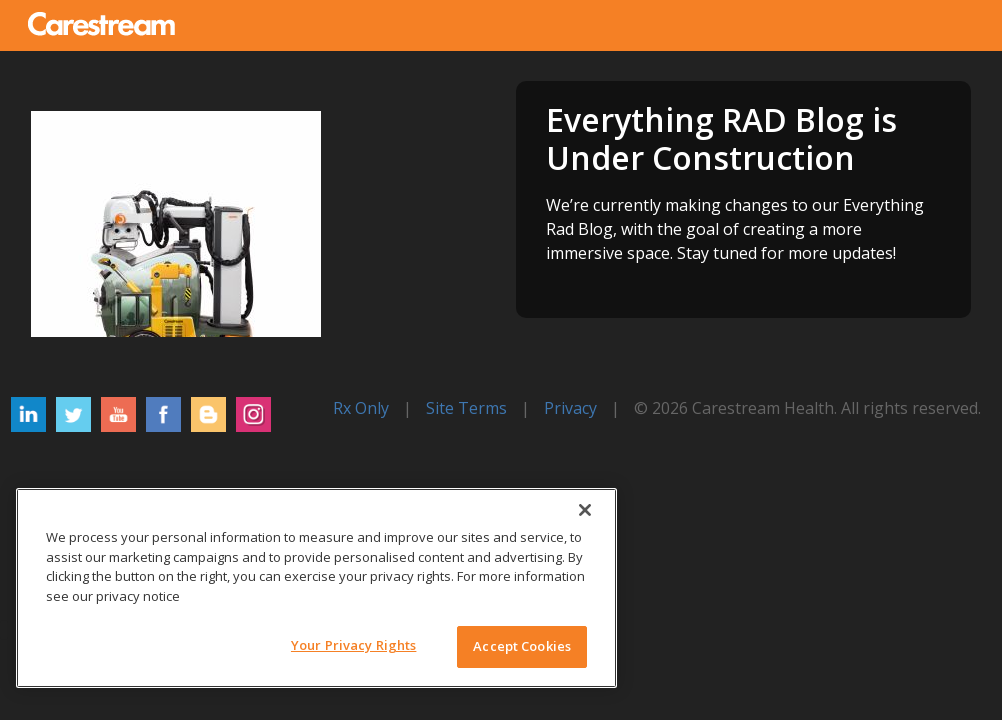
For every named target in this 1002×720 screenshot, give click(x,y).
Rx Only (361, 408)
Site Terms (466, 408)
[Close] (585, 510)
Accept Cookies (522, 646)
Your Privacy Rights (353, 645)
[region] (316, 588)
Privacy (570, 408)
